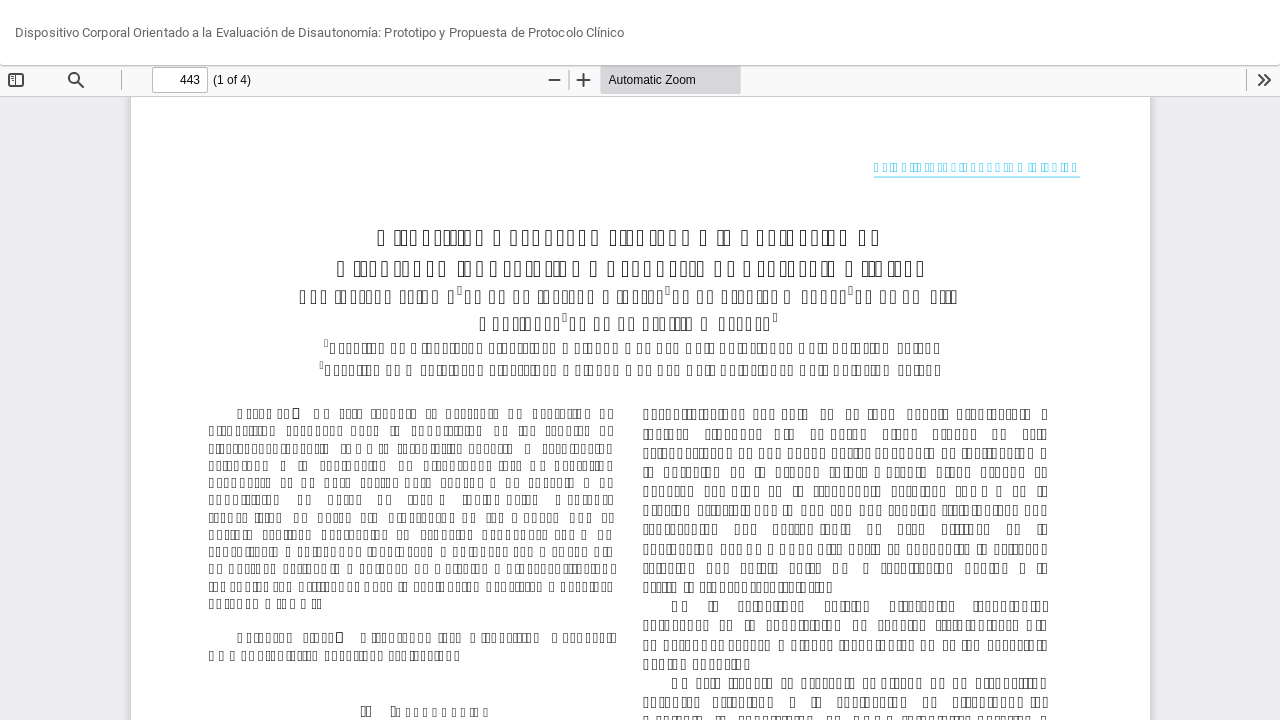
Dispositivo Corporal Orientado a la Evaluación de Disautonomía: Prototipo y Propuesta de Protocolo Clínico (320, 32)
